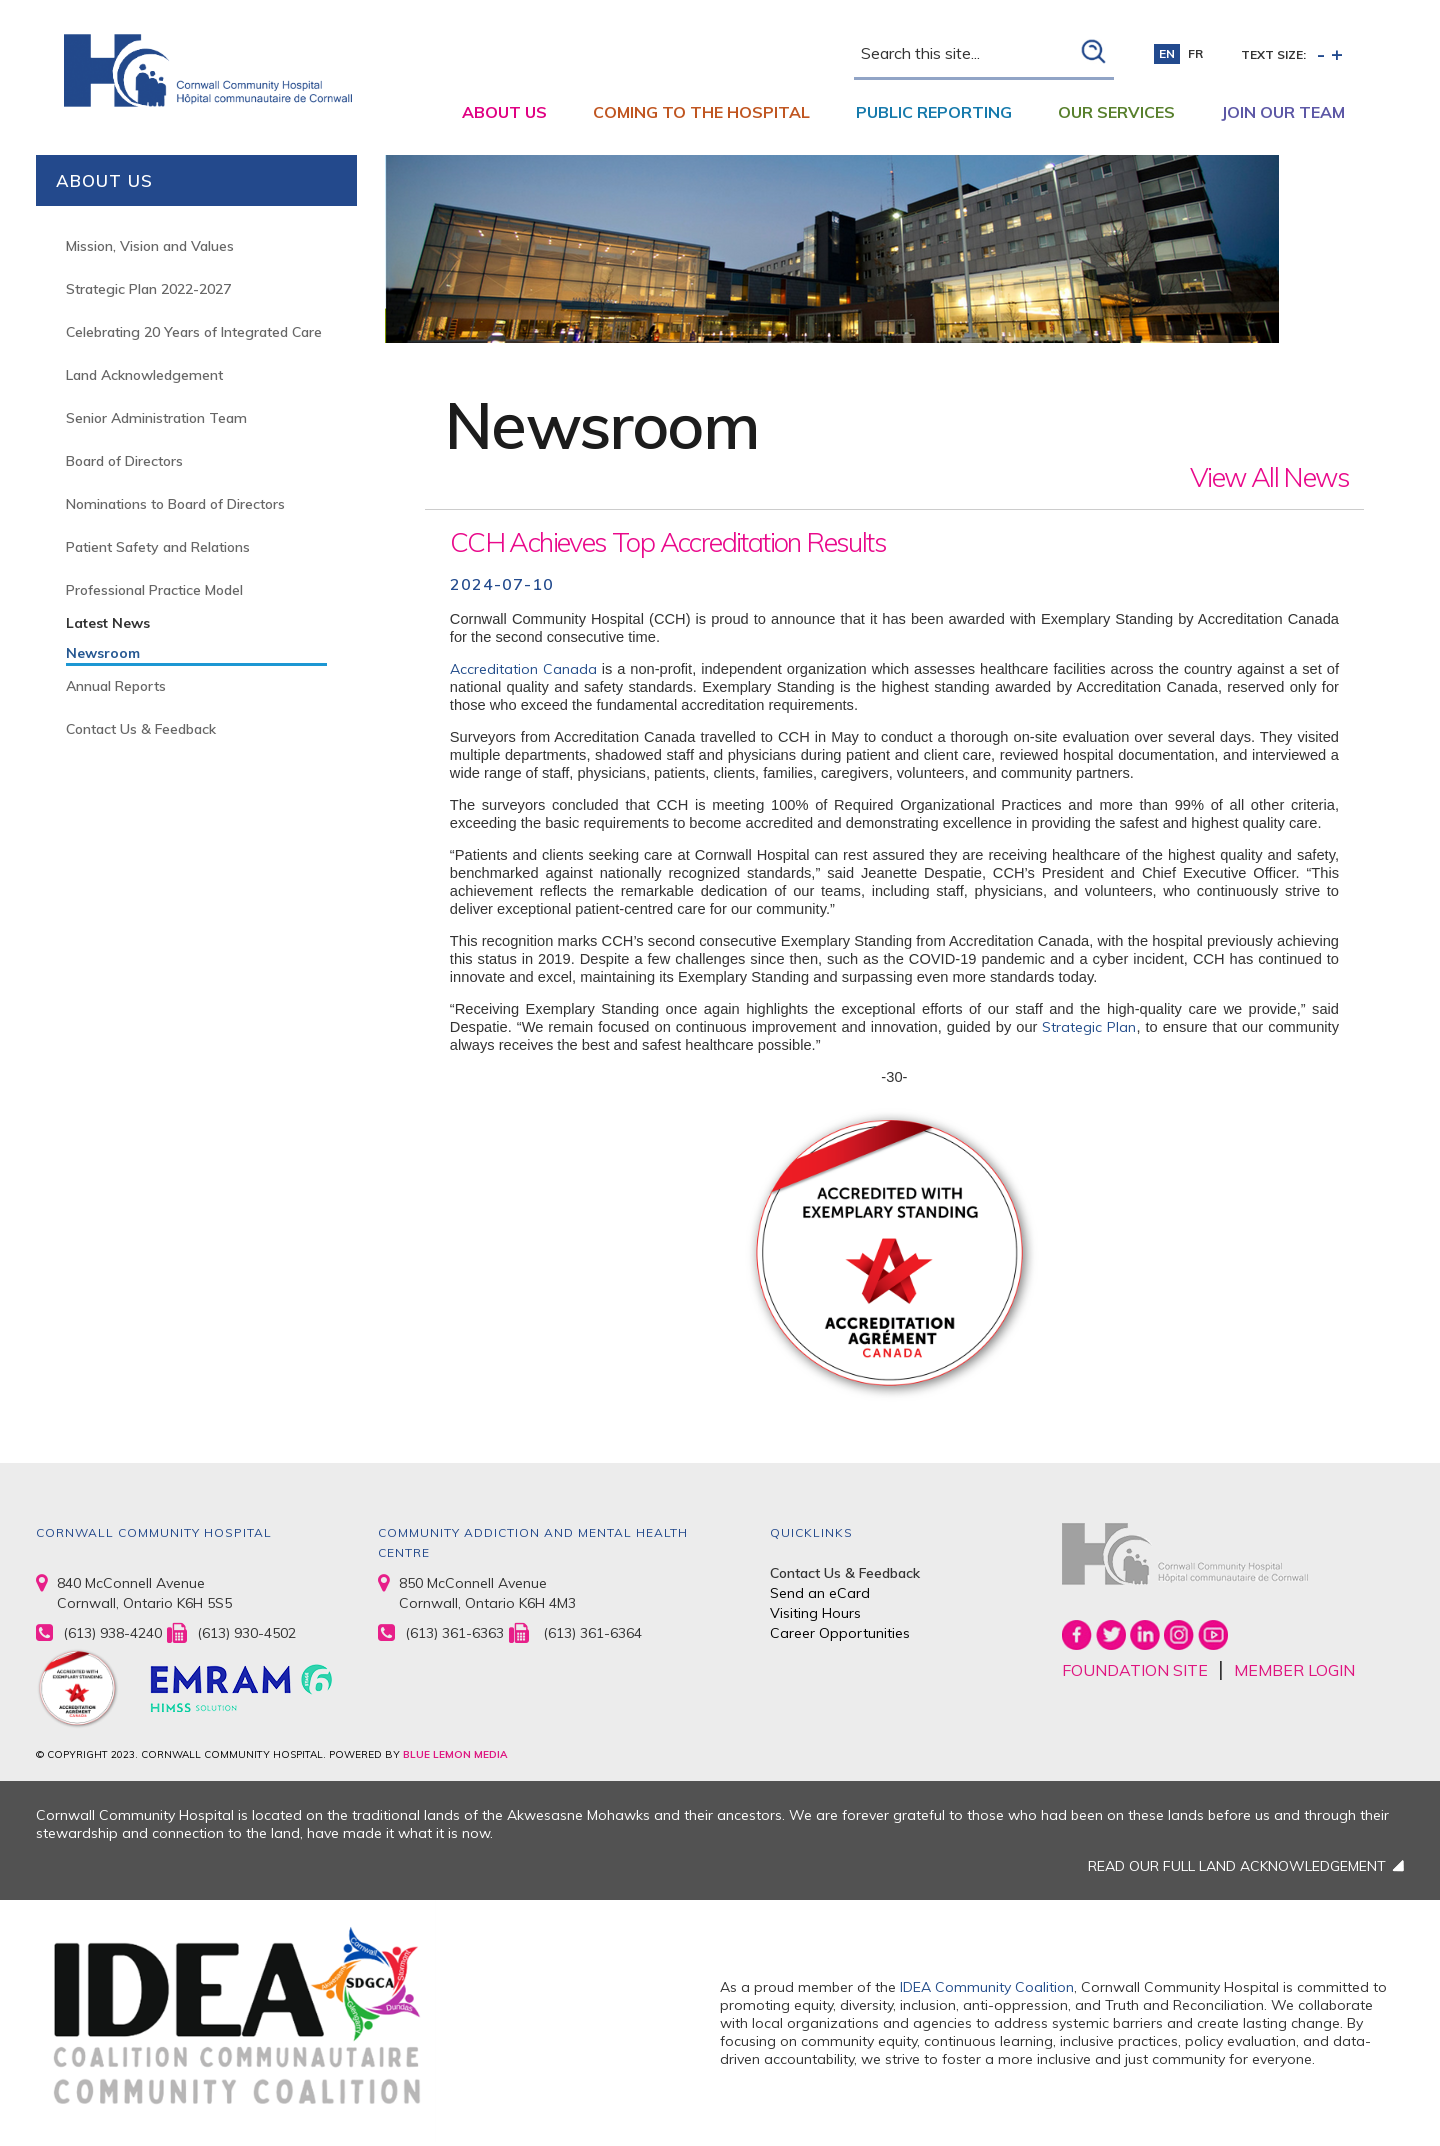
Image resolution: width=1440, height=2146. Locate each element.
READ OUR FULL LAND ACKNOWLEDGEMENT (1237, 1866)
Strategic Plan (1089, 1027)
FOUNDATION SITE (1135, 1670)
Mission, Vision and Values (150, 246)
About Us (504, 112)
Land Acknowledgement (144, 375)
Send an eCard (820, 1593)
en (1167, 53)
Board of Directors (124, 461)
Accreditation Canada (523, 669)
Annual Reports (116, 686)
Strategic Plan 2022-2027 (148, 289)
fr (1195, 53)
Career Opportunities (840, 1633)
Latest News (108, 623)
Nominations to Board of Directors (175, 504)
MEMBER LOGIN (1294, 1670)
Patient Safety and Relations (158, 547)
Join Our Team (1283, 112)
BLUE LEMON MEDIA (455, 1754)
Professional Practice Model (154, 590)
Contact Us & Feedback (141, 729)
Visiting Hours (815, 1613)
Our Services (1116, 112)
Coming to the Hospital (701, 112)
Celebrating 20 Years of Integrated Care (194, 332)
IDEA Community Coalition (987, 1987)
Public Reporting (934, 112)
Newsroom (103, 653)
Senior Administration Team (156, 418)
